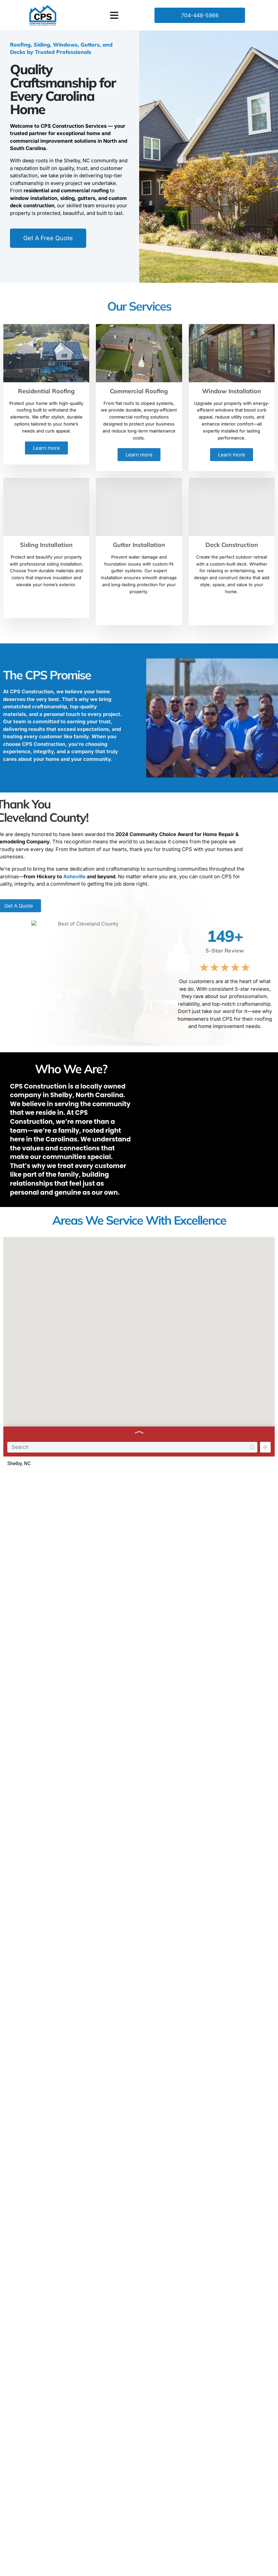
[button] (114, 15)
